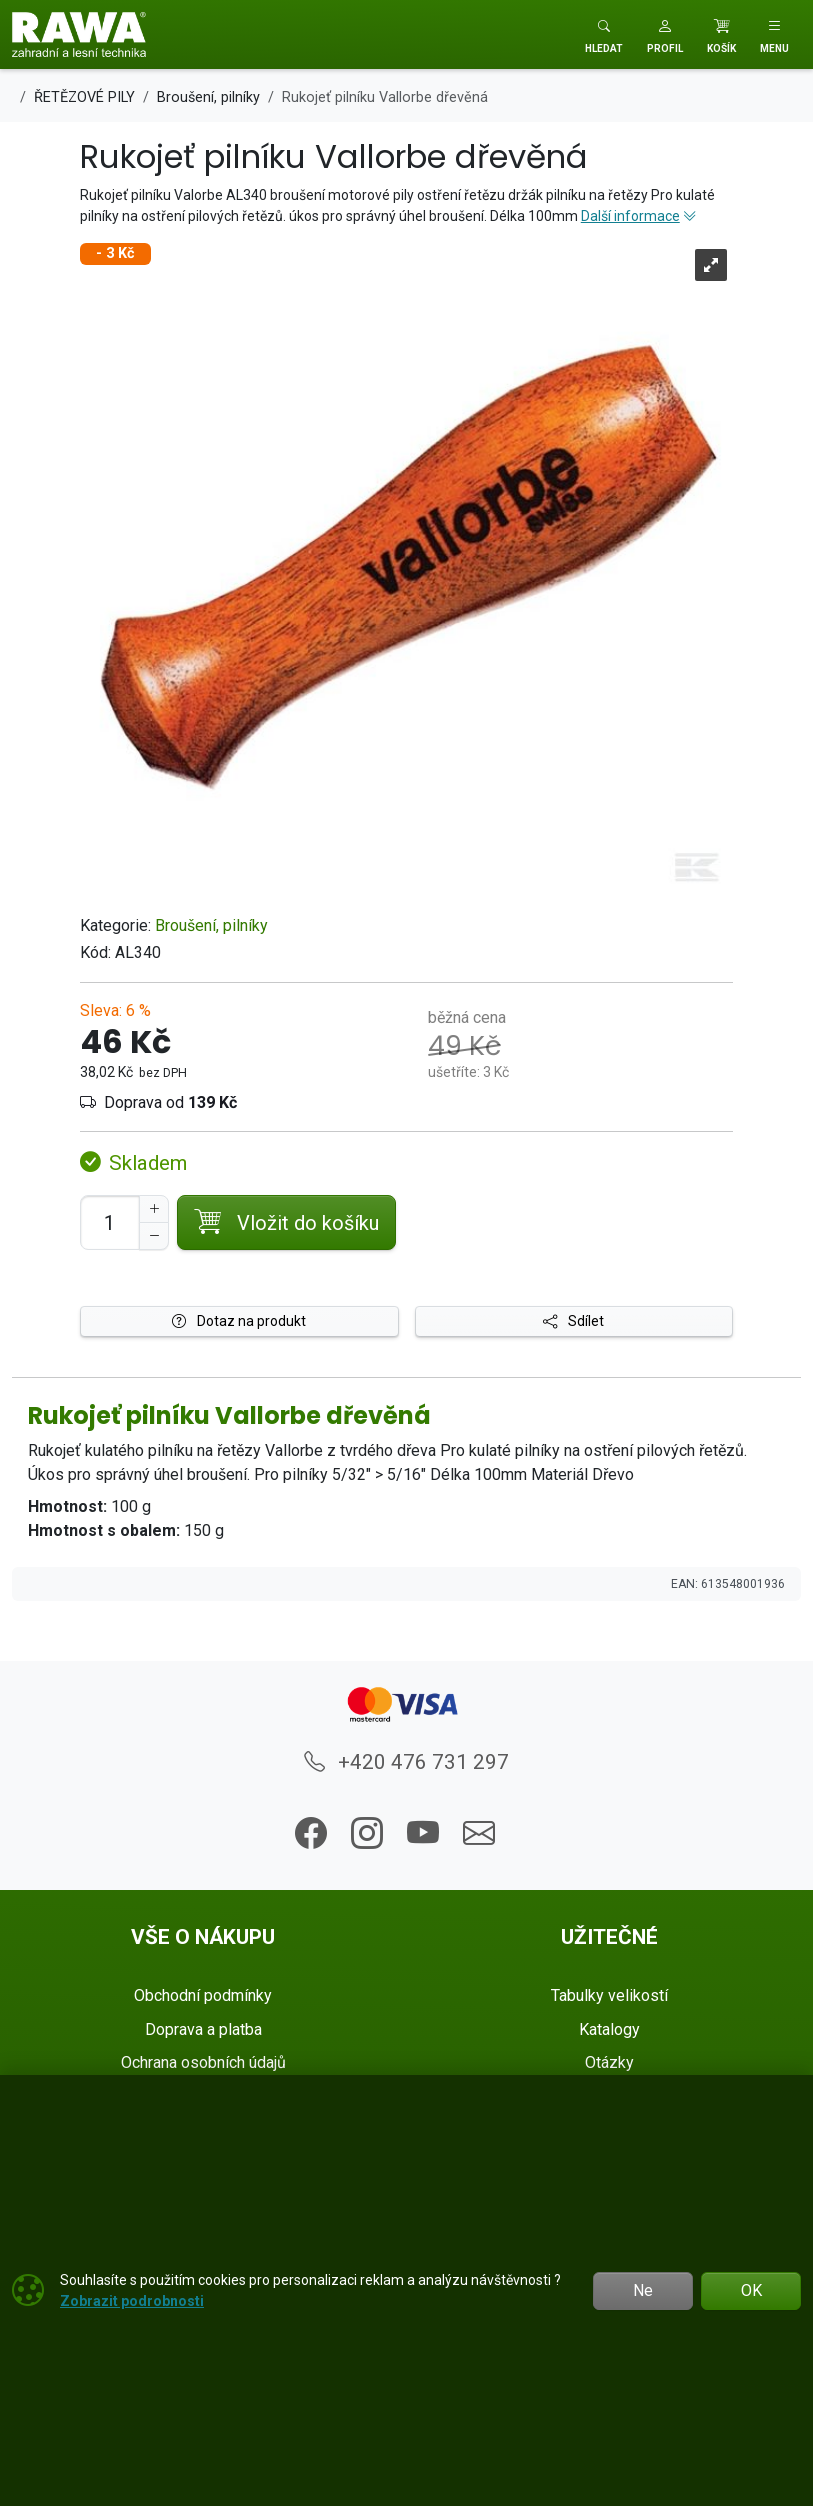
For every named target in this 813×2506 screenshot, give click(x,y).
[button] (665, 34)
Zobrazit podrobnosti (132, 2301)
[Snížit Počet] (154, 1236)
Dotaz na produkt (239, 1321)
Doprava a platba (203, 2029)
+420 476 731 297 (406, 1762)
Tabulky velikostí (609, 1995)
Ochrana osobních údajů (203, 2062)
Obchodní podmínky (203, 1995)
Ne (643, 2290)
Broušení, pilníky (211, 925)
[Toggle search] (604, 34)
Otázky (609, 2062)
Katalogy (609, 2029)
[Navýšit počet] (154, 1209)
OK (751, 2290)
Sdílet (573, 1321)
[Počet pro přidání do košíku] (110, 1222)
